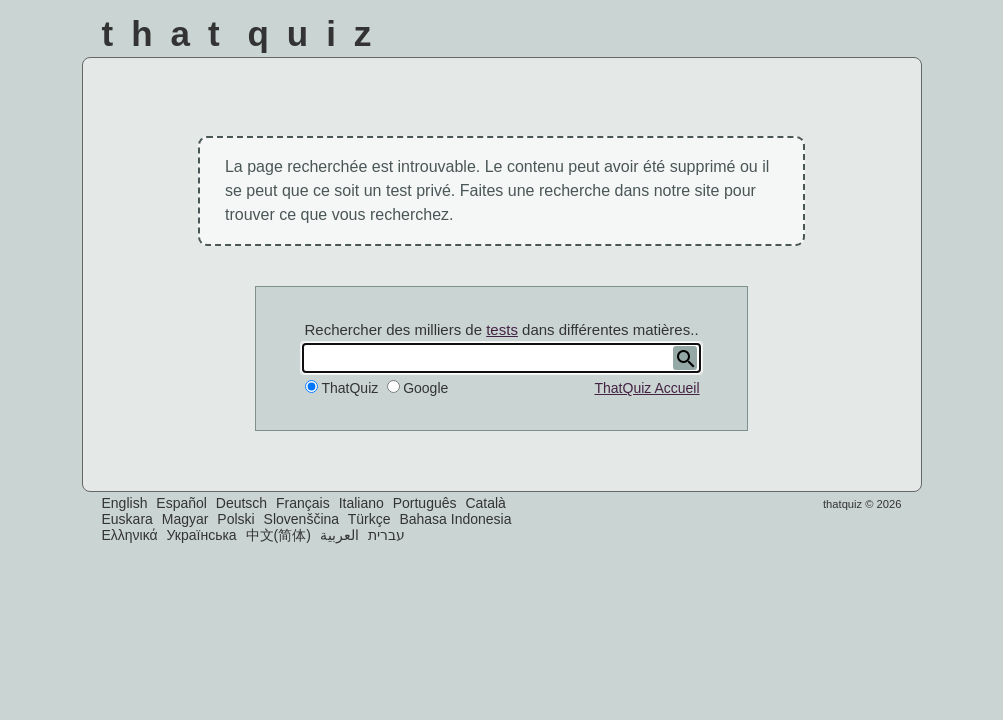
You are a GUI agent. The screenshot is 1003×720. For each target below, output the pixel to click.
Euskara (127, 519)
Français (303, 503)
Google (425, 388)
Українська (202, 535)
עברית (386, 535)
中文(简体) (278, 535)
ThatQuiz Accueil (646, 388)
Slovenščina (302, 519)
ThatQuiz (349, 388)
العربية (339, 535)
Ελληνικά (130, 535)
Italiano (361, 503)
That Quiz (246, 33)
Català (485, 503)
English (125, 503)
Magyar (185, 519)
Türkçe (369, 519)
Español (181, 503)
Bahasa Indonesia (455, 519)
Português (425, 503)
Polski (235, 519)
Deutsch (241, 503)
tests (502, 329)
